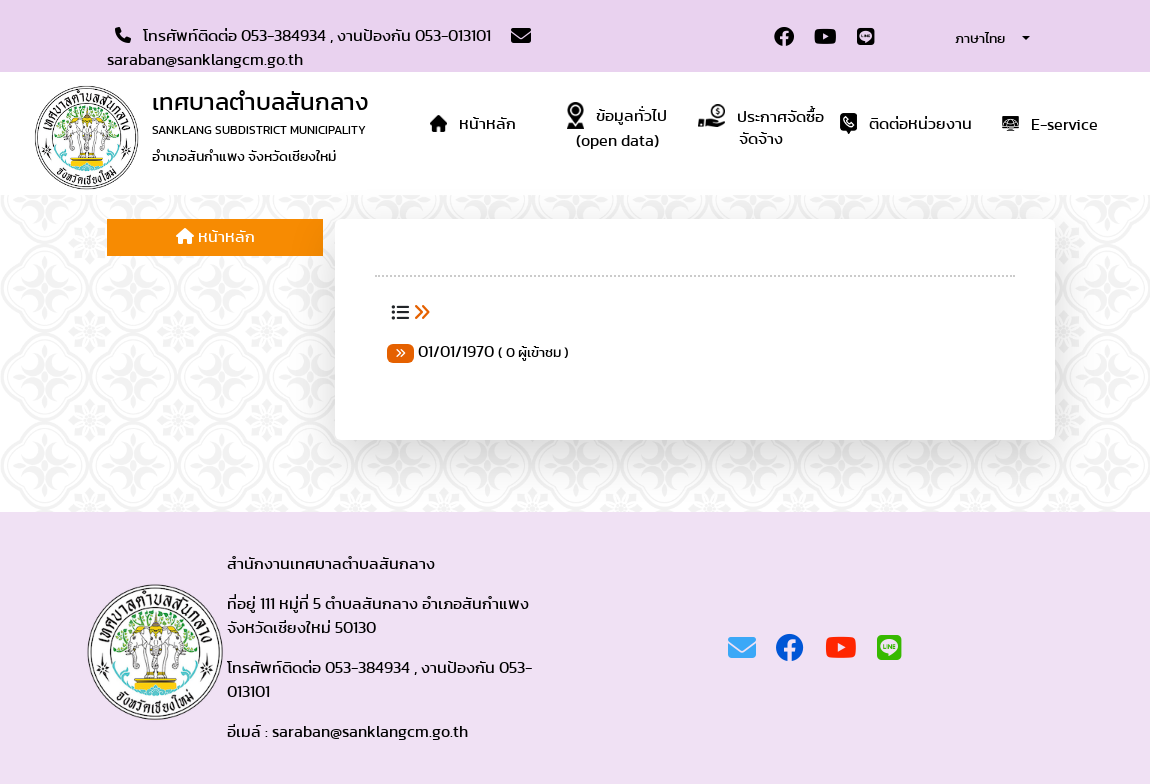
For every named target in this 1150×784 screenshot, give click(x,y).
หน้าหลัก (215, 237)
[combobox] (975, 38)
